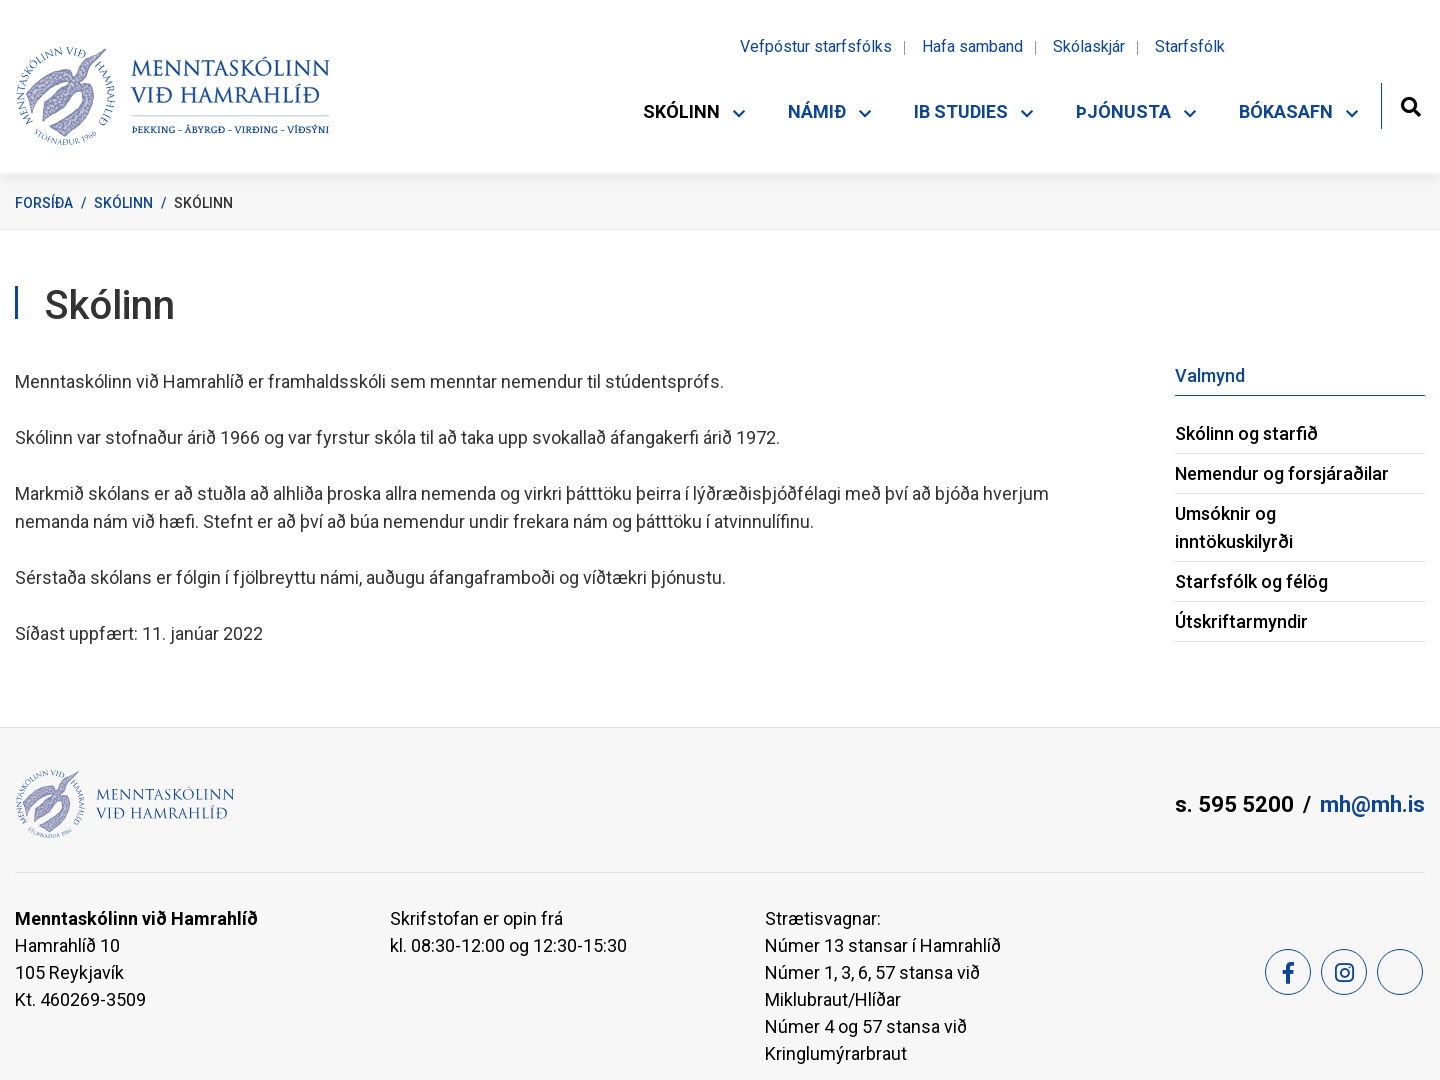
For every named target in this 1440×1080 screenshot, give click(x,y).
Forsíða (44, 203)
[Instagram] (1344, 972)
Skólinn (123, 203)
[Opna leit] (1410, 104)
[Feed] (1400, 972)
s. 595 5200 (1234, 804)
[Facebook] (1288, 972)
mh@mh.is (1372, 804)
